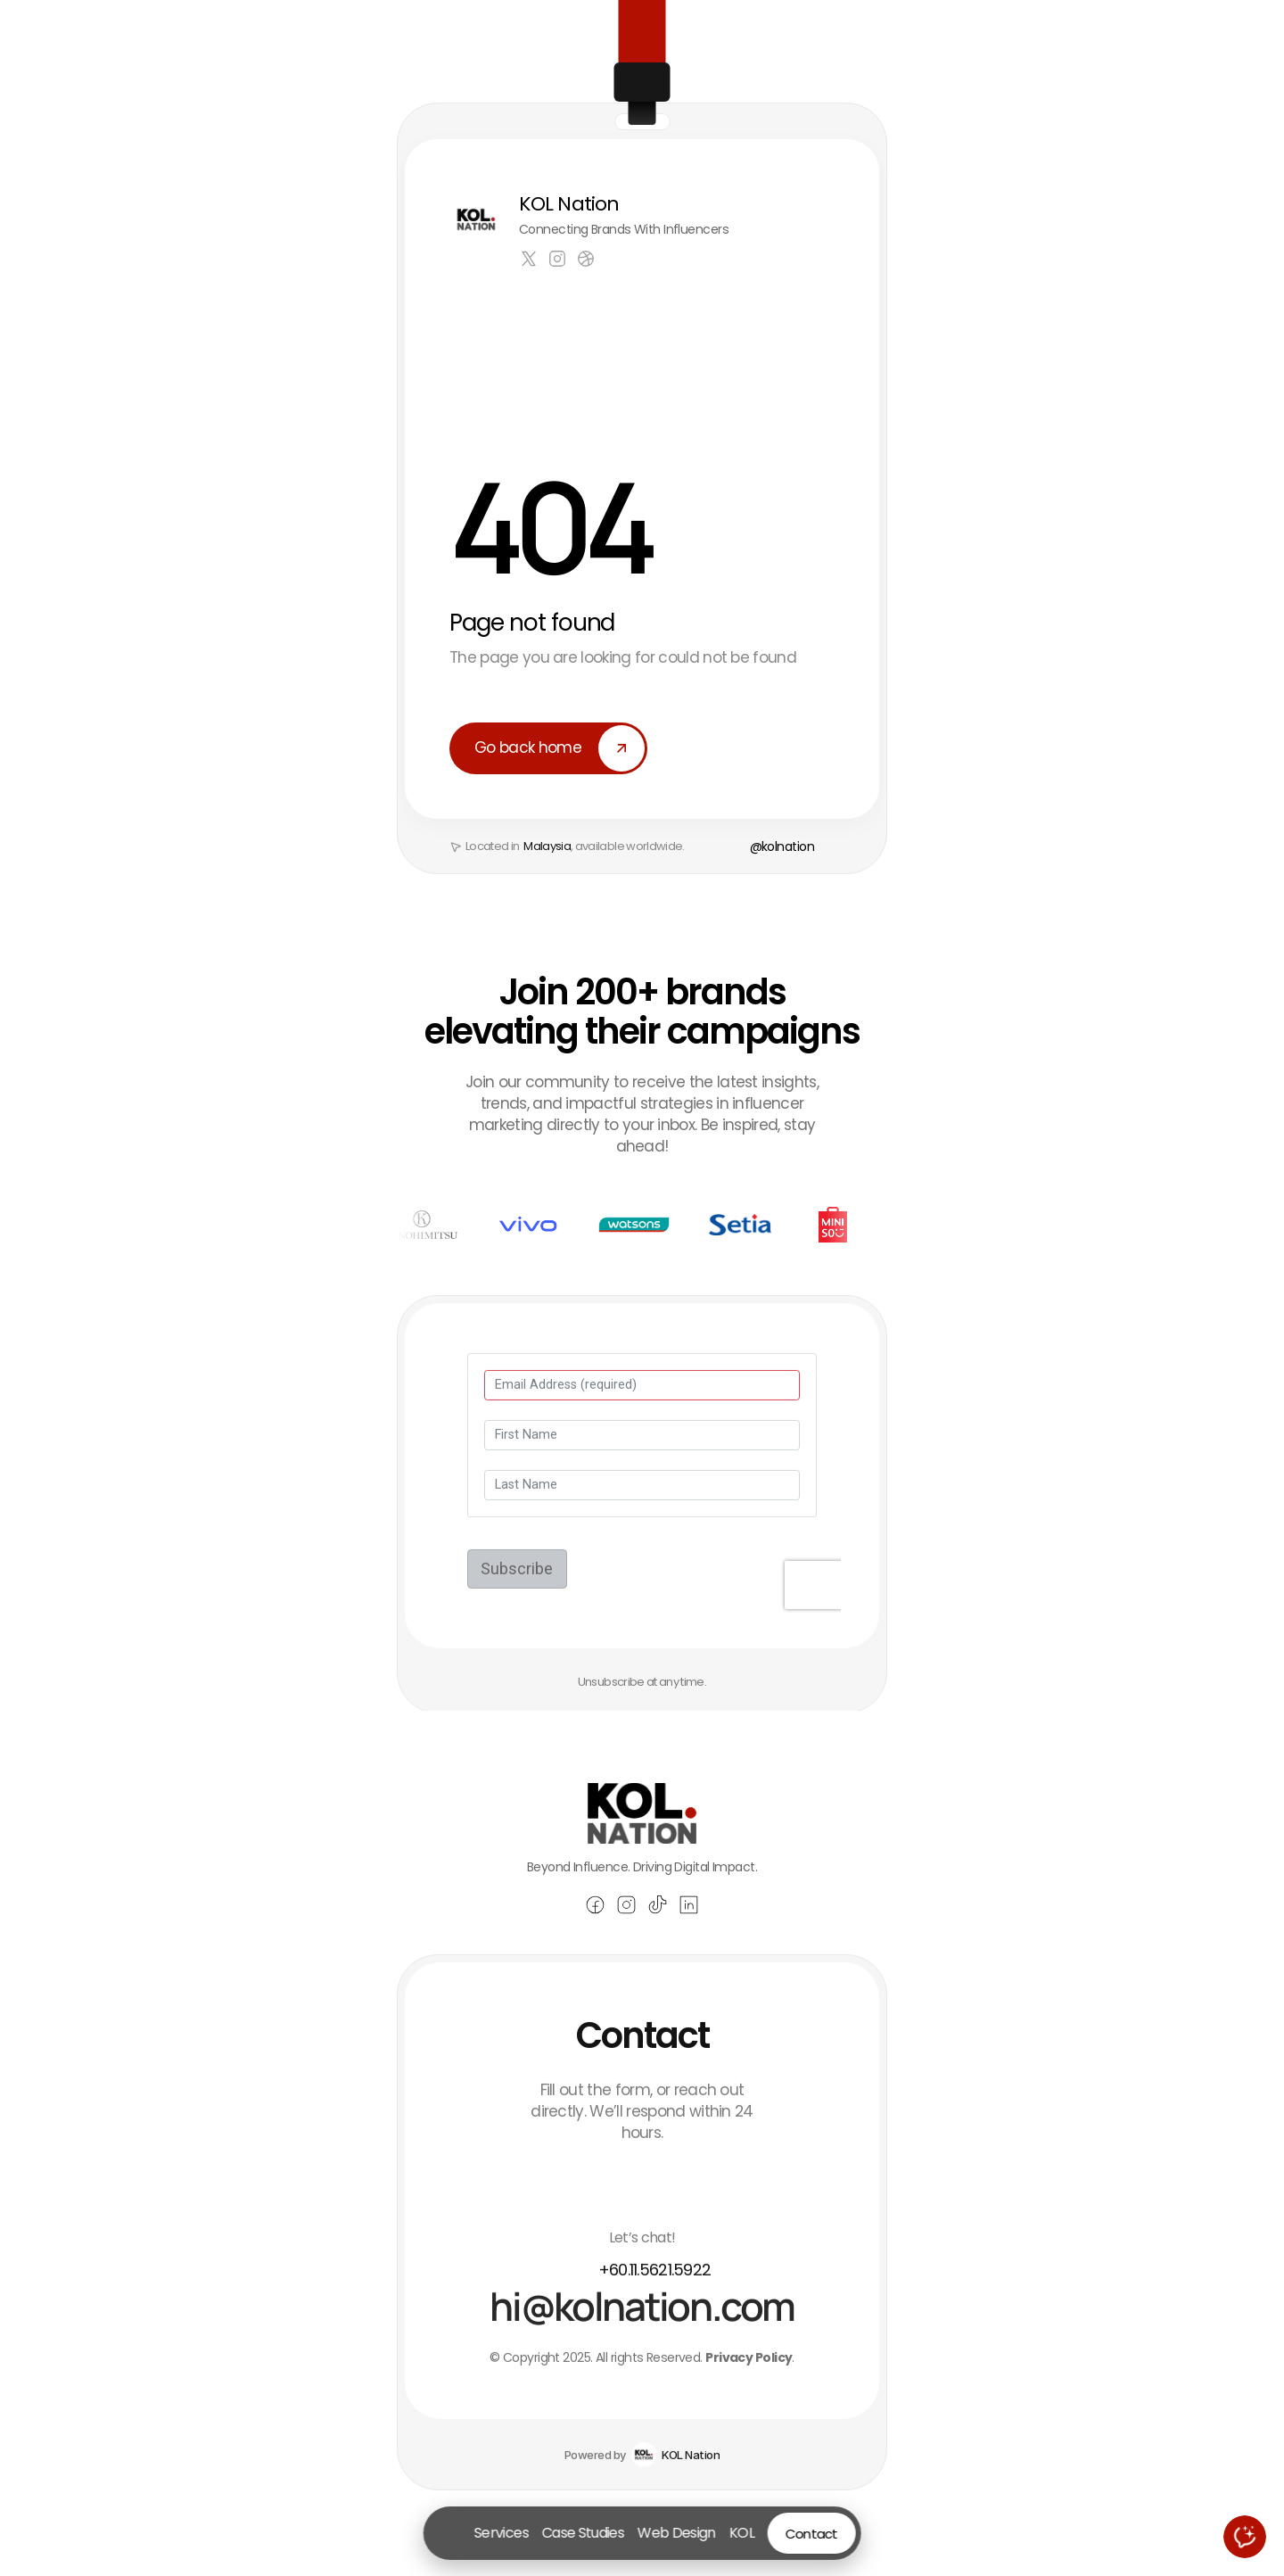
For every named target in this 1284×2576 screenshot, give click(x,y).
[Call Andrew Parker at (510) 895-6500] (642, 2298)
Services (501, 2532)
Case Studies (583, 2532)
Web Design (677, 2532)
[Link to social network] (529, 258)
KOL (740, 2532)
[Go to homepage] (450, 2533)
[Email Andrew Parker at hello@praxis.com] (642, 2334)
